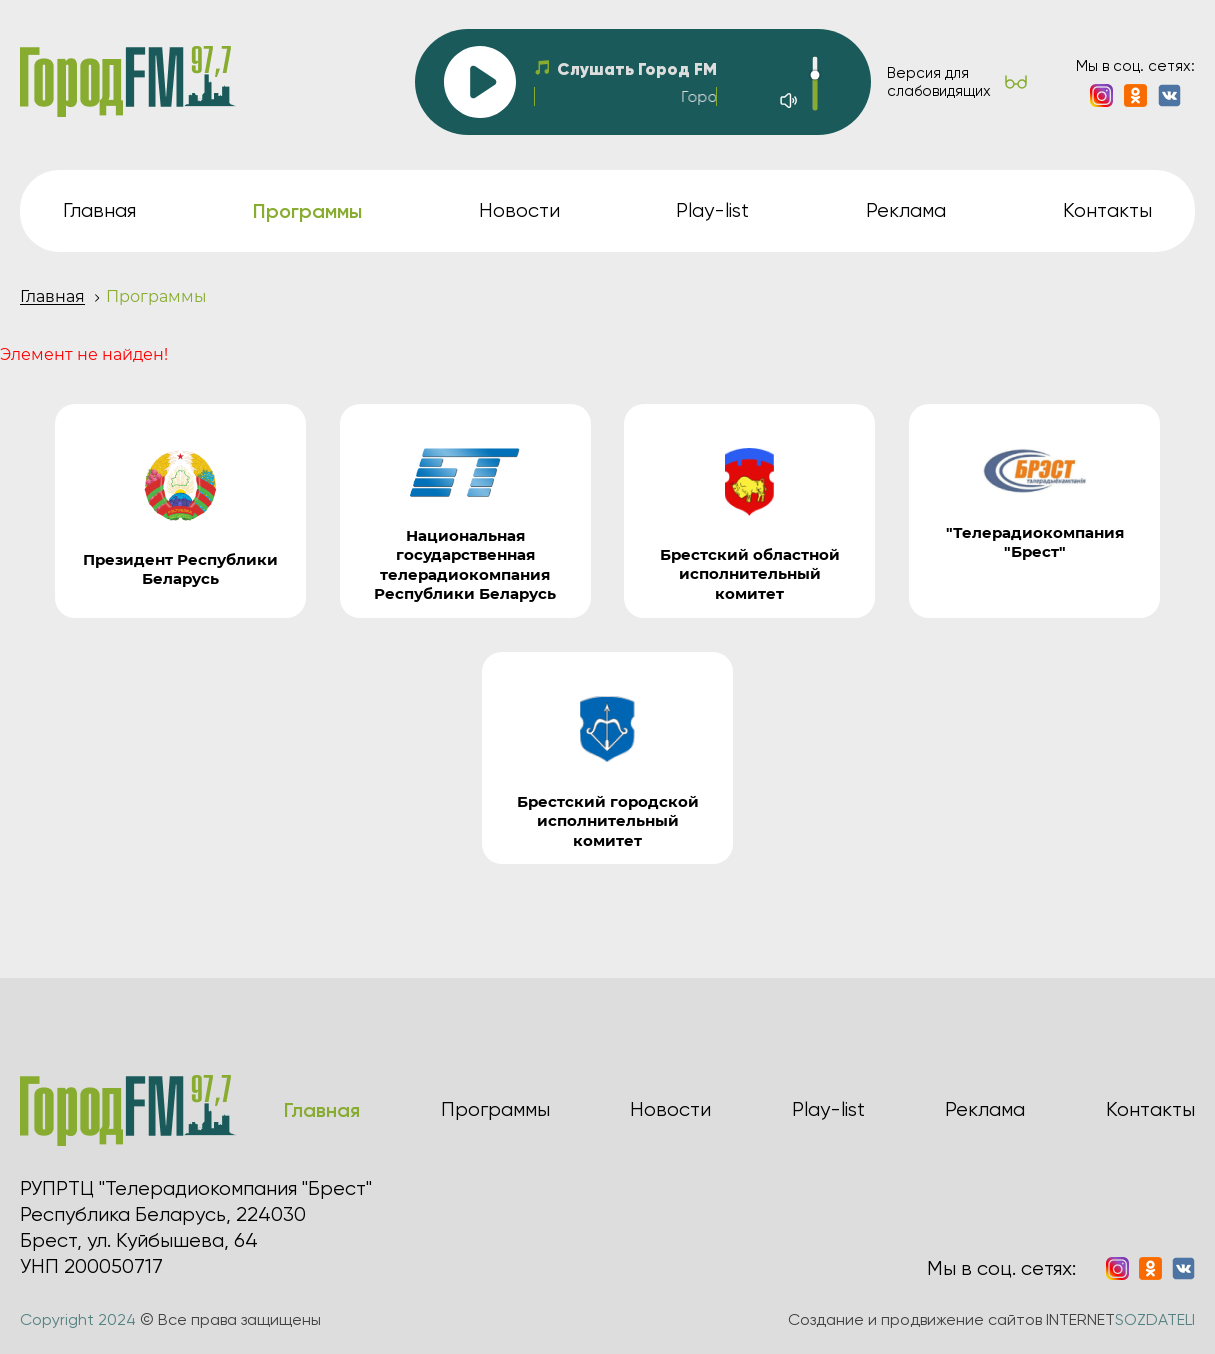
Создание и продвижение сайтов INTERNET (991, 1319)
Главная (99, 210)
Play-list (712, 210)
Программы (495, 1109)
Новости (519, 210)
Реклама (906, 210)
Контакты (1107, 210)
